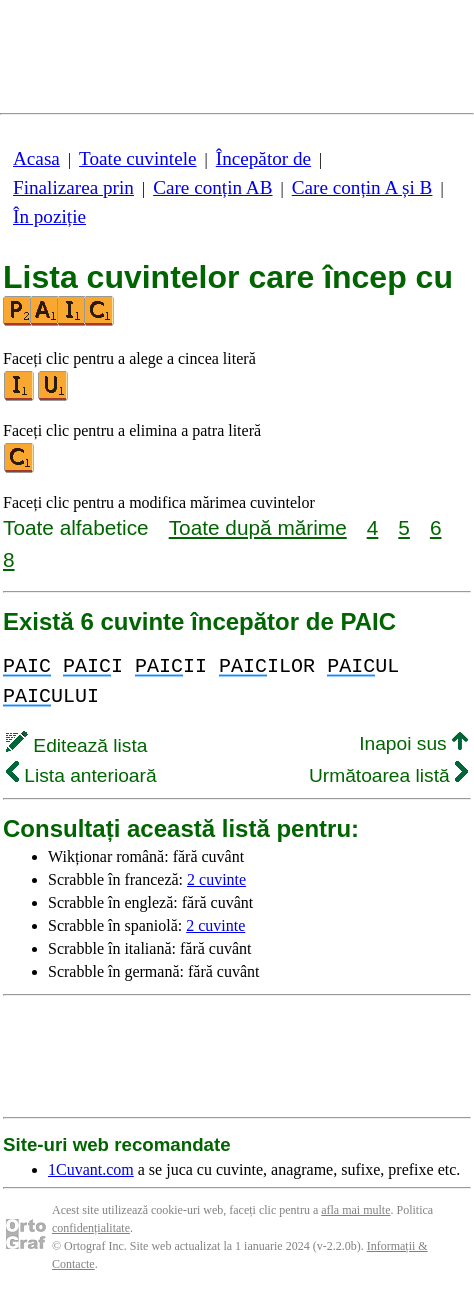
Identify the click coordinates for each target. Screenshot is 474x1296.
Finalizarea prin (73, 187)
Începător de (263, 158)
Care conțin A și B (362, 187)
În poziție (49, 216)
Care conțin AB (212, 187)
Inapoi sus (413, 743)
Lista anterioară (81, 775)
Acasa (36, 158)
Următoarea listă (388, 775)
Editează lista (76, 745)
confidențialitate (91, 1228)
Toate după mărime (258, 527)
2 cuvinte (216, 879)
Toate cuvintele (137, 158)
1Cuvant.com (91, 1169)
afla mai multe (355, 1210)
